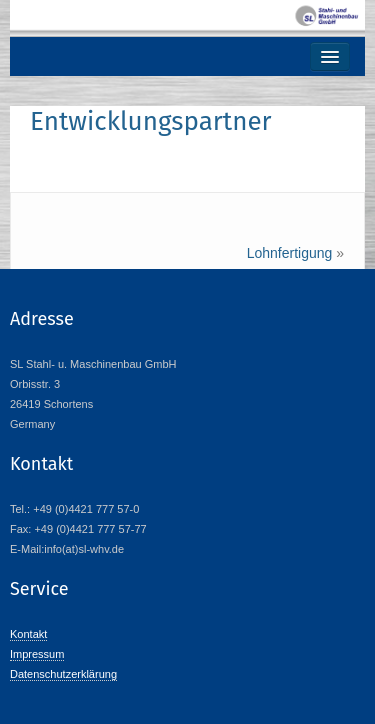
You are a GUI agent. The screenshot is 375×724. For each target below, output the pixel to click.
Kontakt (28, 634)
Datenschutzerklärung (63, 674)
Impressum (37, 654)
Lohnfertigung (290, 253)
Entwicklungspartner (151, 121)
